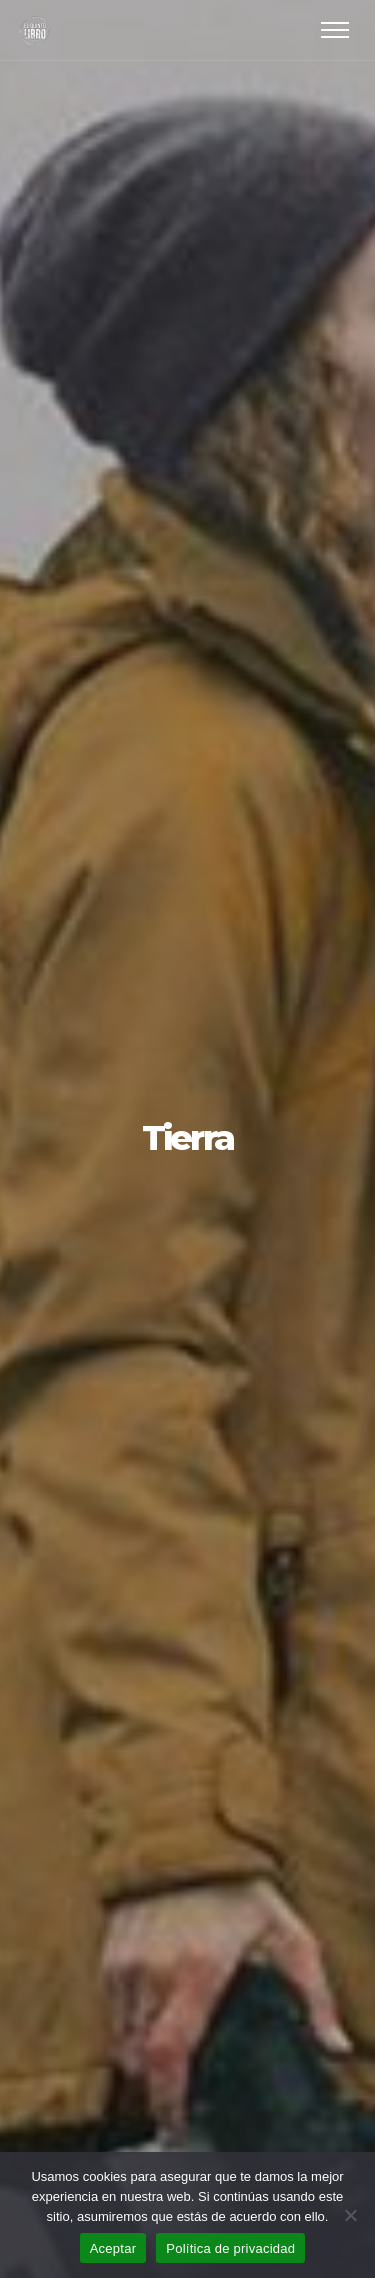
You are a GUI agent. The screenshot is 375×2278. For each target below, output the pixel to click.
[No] (350, 2215)
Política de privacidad (230, 2248)
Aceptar (113, 2248)
